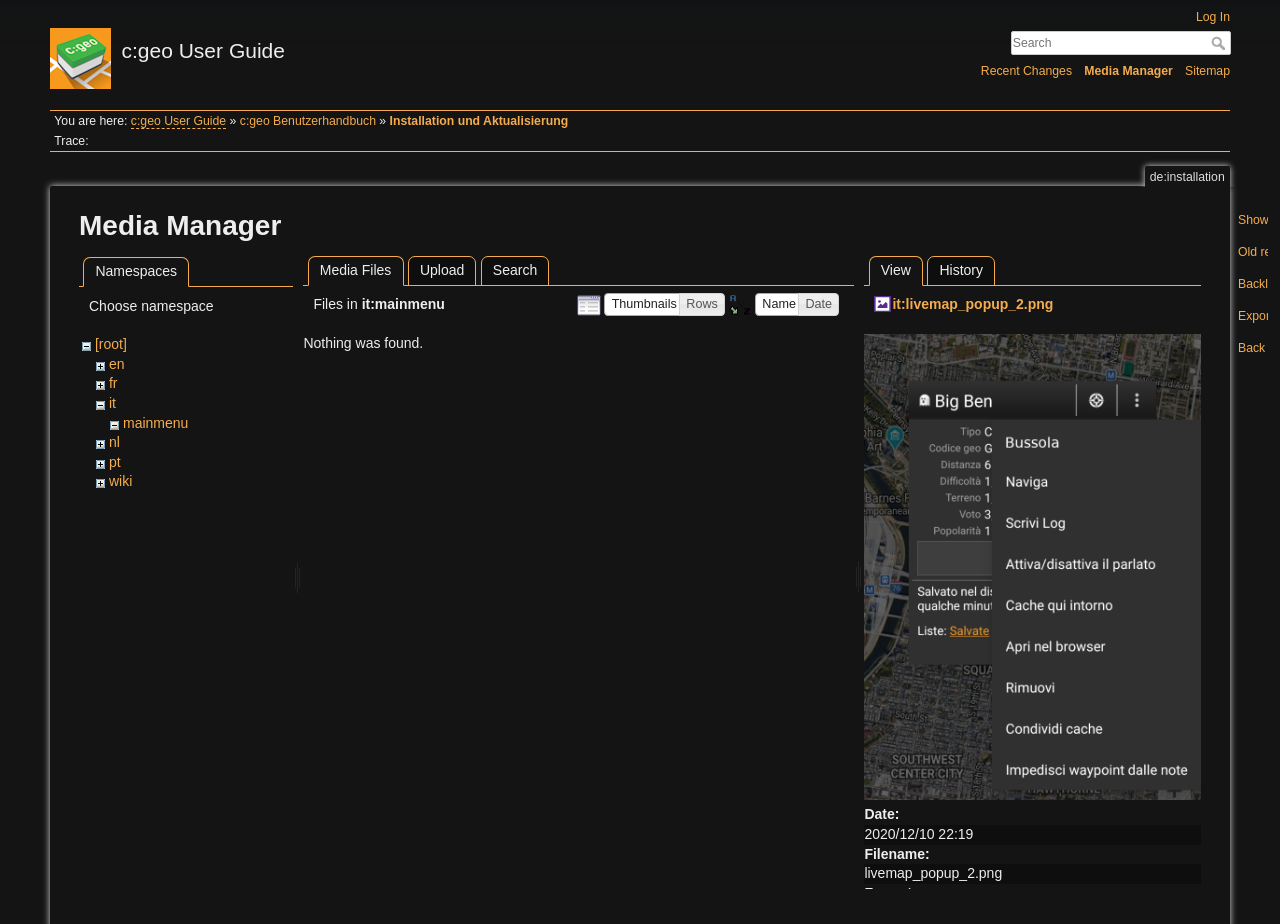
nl (114, 442)
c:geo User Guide (178, 121)
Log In (1213, 17)
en (117, 364)
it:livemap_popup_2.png (972, 304)
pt (115, 462)
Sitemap (1207, 71)
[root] (111, 344)
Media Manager (1128, 71)
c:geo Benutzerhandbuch (308, 121)
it (112, 403)
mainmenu (155, 423)
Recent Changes (1026, 71)
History (961, 270)
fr (113, 383)
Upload (442, 270)
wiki (120, 481)
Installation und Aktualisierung (479, 121)
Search (1220, 43)
